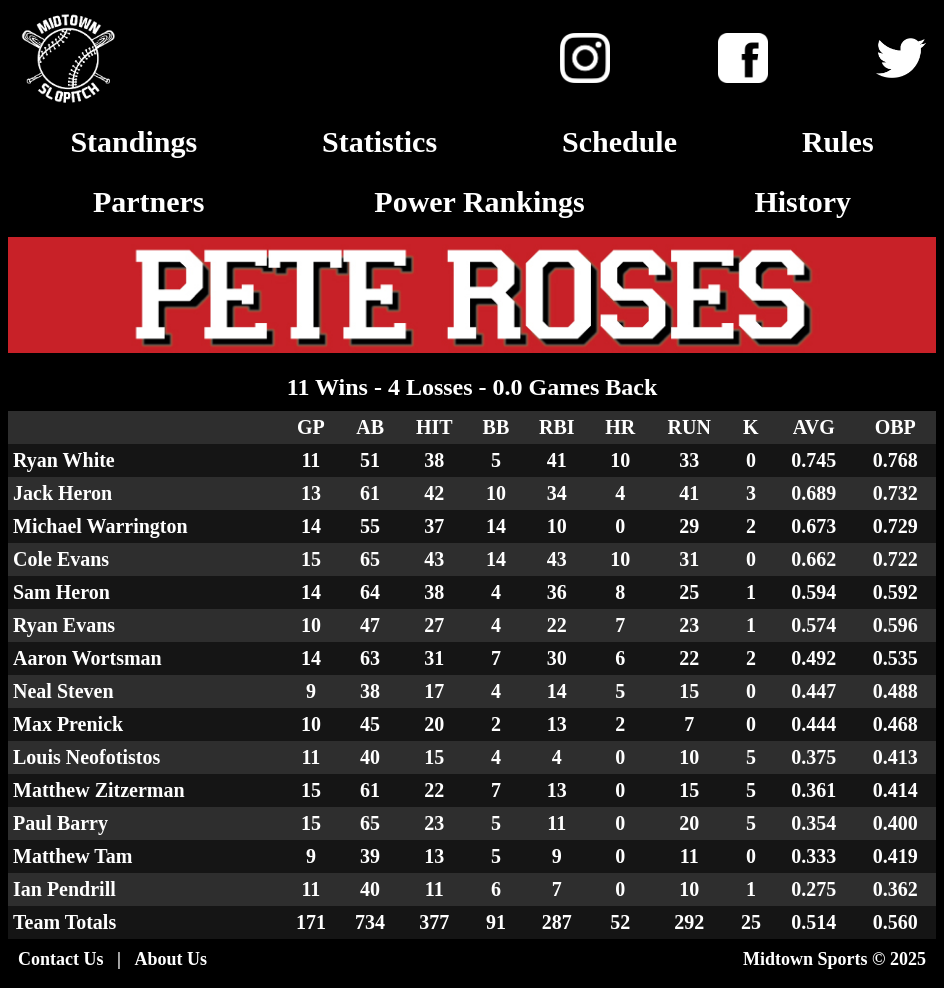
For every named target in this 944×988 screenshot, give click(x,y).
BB (496, 427)
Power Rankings (479, 201)
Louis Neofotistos (86, 757)
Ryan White (64, 460)
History (802, 201)
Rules (838, 141)
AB (370, 427)
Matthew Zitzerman (99, 790)
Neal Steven (63, 691)
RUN (689, 427)
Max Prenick (68, 724)
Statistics (379, 141)
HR (620, 427)
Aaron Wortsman (87, 658)
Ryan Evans (64, 625)
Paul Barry (60, 823)
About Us (170, 959)
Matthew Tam (72, 856)
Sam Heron (61, 592)
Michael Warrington (100, 526)
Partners (149, 201)
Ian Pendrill (64, 889)
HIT (434, 427)
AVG (814, 427)
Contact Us (61, 959)
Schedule (619, 141)
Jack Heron (62, 493)
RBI (557, 427)
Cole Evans (61, 559)
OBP (895, 427)
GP (311, 427)
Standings (133, 141)
